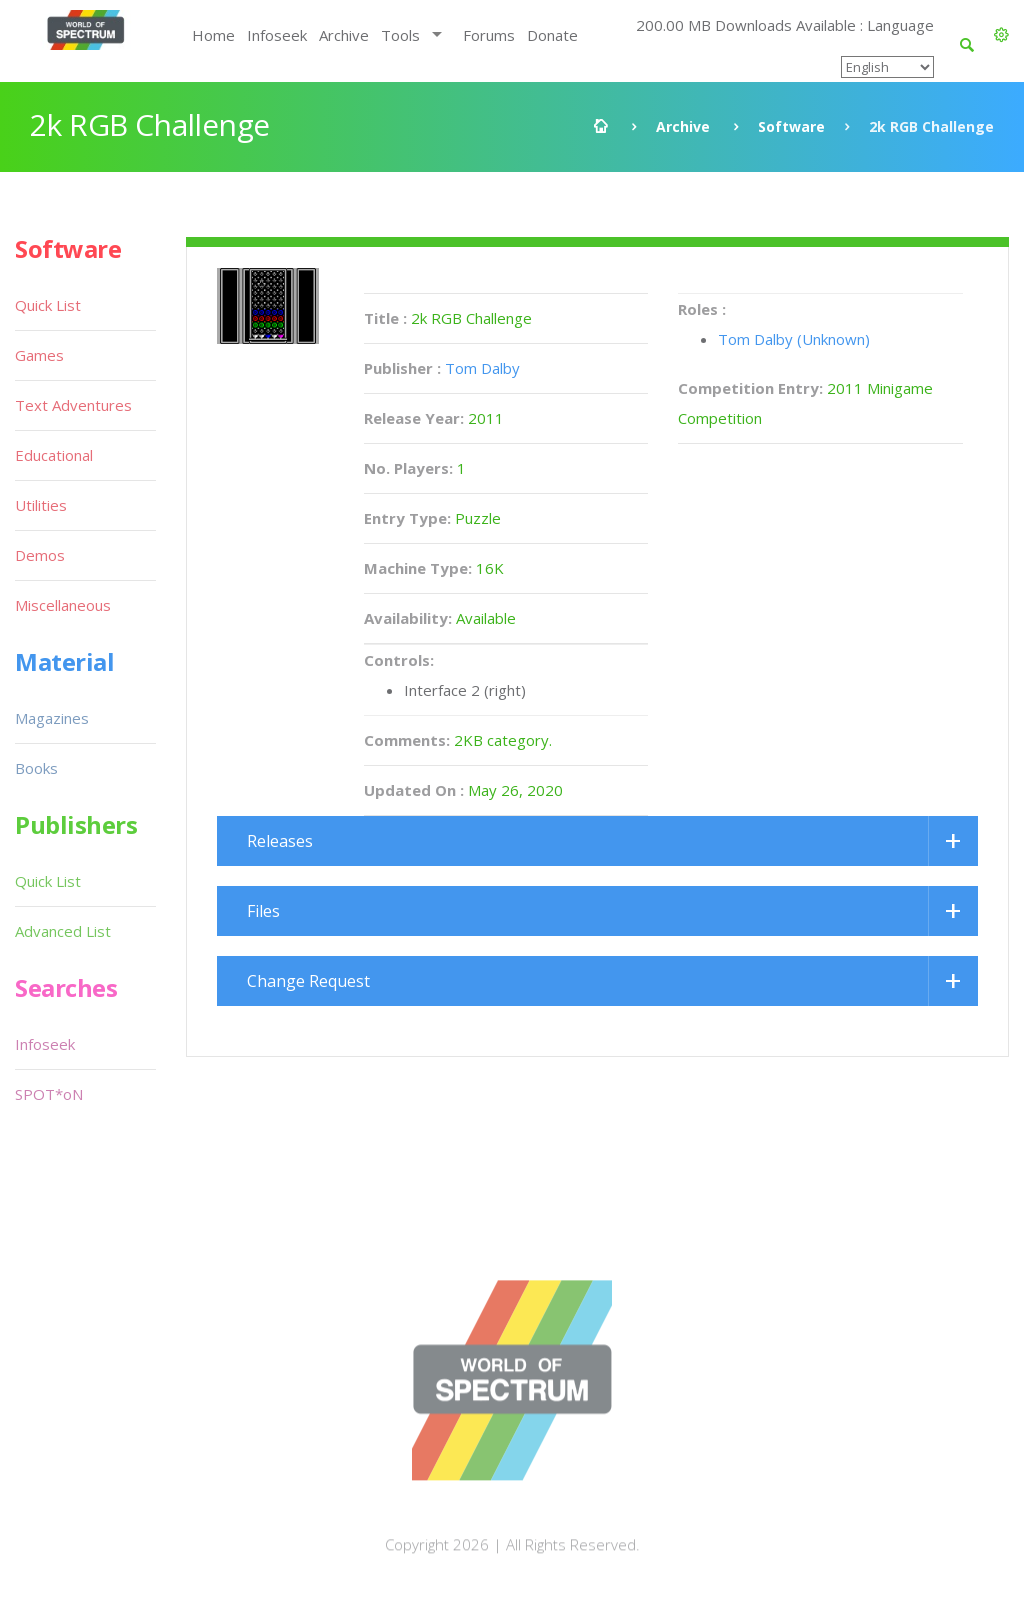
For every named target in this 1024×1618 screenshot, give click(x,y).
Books (36, 768)
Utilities (41, 505)
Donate (552, 35)
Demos (40, 555)
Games (39, 355)
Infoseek (277, 35)
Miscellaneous (63, 605)
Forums (489, 35)
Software (791, 126)
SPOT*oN (49, 1094)
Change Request (308, 981)
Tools (400, 35)
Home (213, 35)
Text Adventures (73, 405)
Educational (54, 455)
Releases (280, 841)
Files (263, 911)
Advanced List (63, 931)
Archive (344, 35)
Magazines (52, 718)
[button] (1001, 35)
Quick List (48, 305)
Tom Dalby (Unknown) (794, 339)
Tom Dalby (482, 368)
